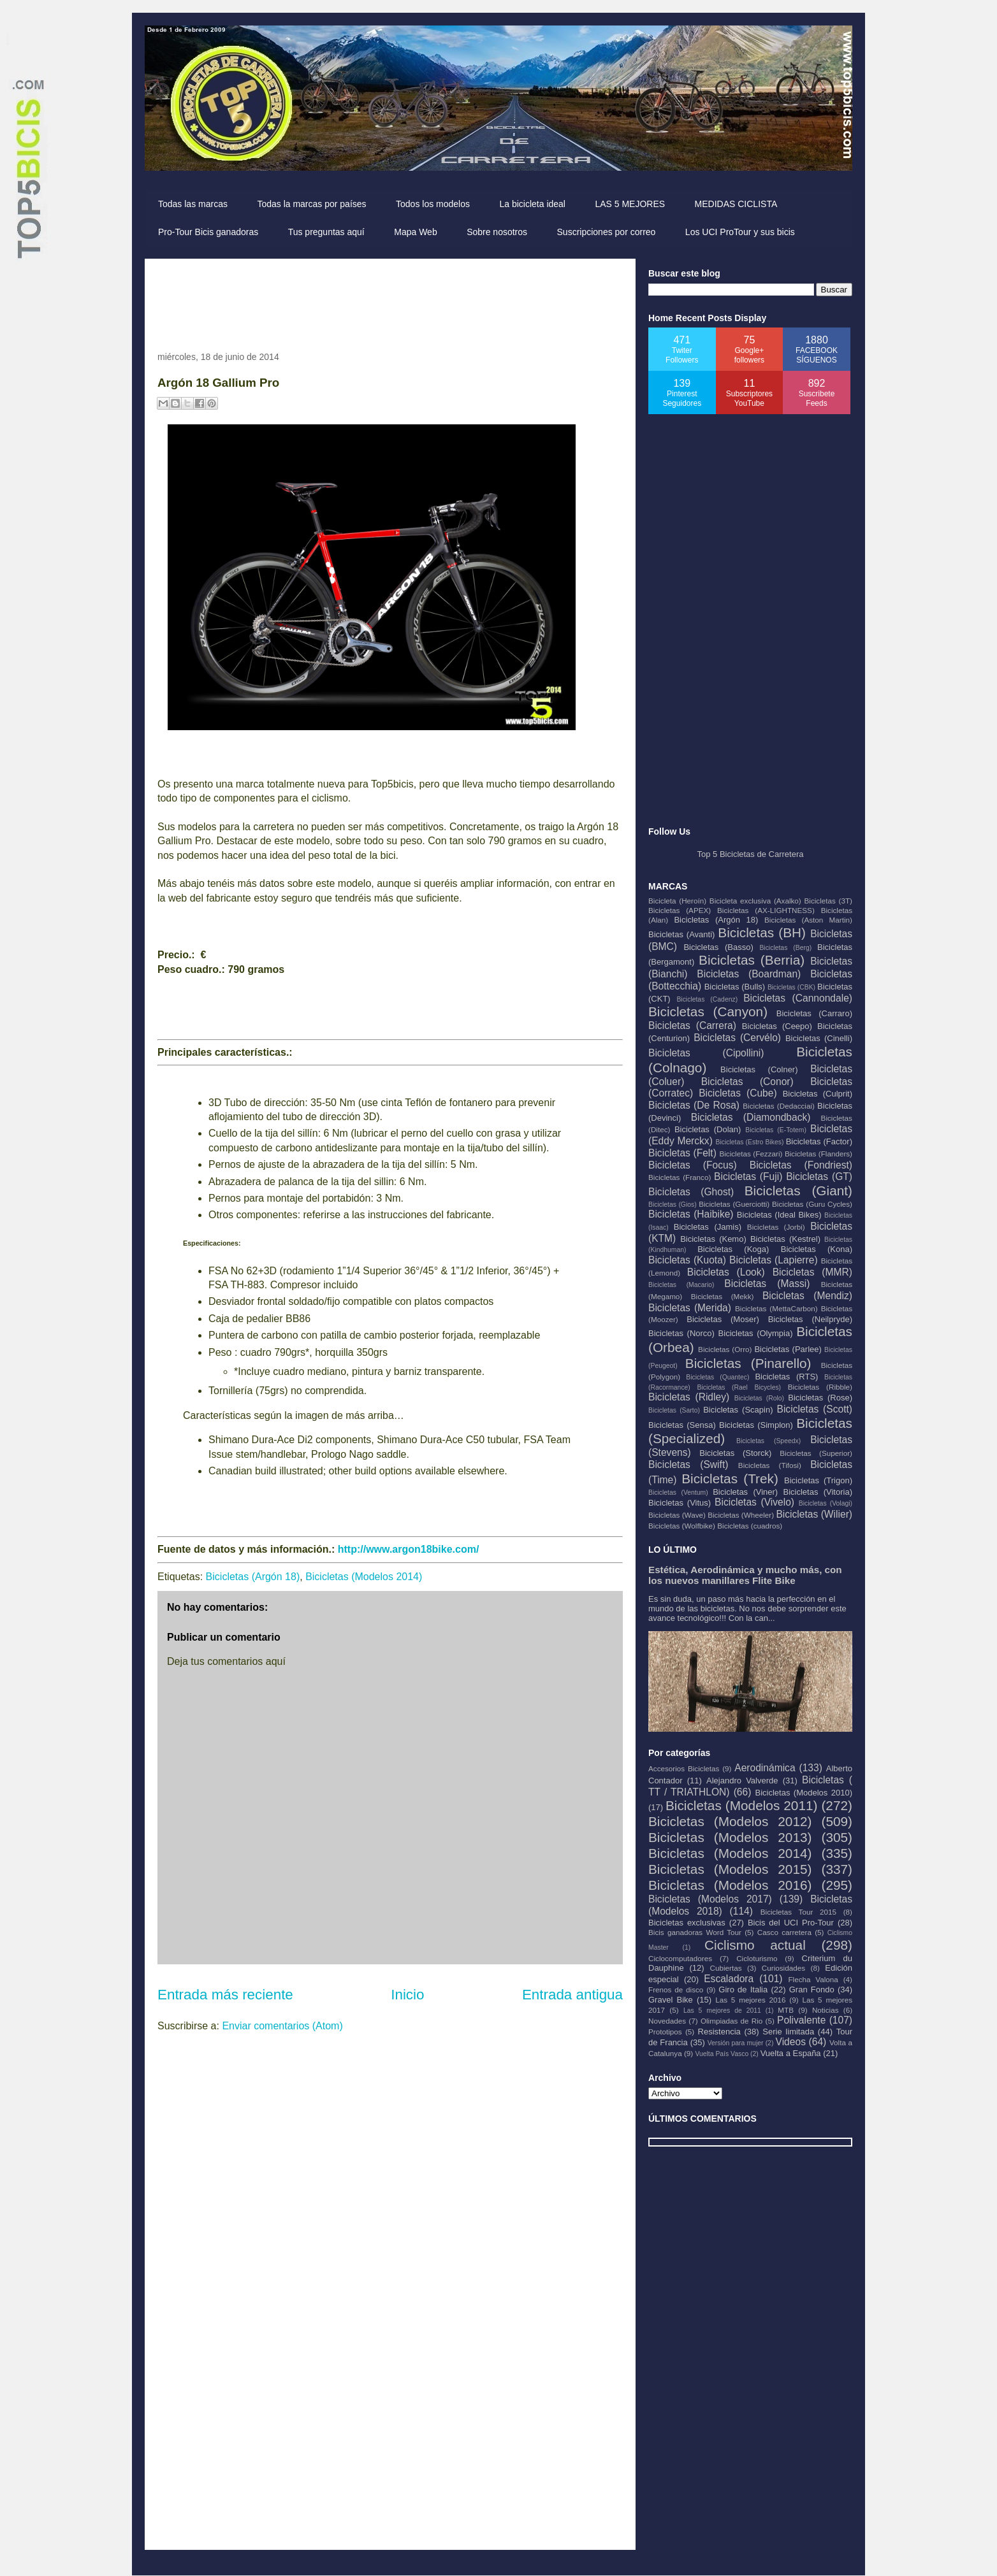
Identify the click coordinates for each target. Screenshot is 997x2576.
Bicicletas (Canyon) (708, 1011)
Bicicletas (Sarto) (674, 1410)
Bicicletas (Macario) (681, 1284)
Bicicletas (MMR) (812, 1272)
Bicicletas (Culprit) (817, 1093)
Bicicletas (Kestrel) (785, 1239)
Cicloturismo (756, 1958)
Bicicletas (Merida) (689, 1307)
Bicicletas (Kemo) (713, 1239)
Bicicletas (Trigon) (818, 1480)
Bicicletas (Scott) (815, 1409)
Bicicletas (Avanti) (681, 934)
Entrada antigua (572, 1995)
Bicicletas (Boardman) (749, 973)
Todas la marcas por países (311, 204)
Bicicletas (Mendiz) (807, 1295)
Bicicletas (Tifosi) (769, 1465)
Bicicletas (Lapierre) (773, 1260)
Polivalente (801, 2020)
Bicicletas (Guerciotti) (734, 1204)
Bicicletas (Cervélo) (737, 1037)
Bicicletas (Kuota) (687, 1260)
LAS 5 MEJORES (630, 204)
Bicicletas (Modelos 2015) (729, 1869)
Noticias (825, 2010)
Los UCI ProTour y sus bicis (740, 232)
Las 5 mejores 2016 (750, 2000)
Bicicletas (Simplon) (756, 1425)
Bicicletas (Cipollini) (706, 1052)
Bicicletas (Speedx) (768, 1440)
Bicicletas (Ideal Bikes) (779, 1215)
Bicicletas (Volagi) (825, 1503)
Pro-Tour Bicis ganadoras (208, 232)
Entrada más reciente (225, 1995)
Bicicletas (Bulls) (734, 986)
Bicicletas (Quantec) (717, 1377)
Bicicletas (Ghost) (691, 1191)
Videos (791, 2041)
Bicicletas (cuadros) (749, 1526)
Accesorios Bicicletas (683, 1768)
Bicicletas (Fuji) (748, 1176)
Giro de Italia (743, 1989)
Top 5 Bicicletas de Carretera (750, 854)
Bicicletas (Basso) (718, 947)
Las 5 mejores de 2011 (722, 2010)
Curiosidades (783, 1968)
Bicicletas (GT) (819, 1176)
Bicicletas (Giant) (798, 1190)
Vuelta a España (790, 2053)
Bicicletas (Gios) (672, 1204)
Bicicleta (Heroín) (677, 900)
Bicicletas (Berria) (751, 960)
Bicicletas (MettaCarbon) (776, 1308)
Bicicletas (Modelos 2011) (742, 1805)
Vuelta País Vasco (721, 2053)
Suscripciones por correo (606, 232)
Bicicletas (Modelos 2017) (710, 1899)
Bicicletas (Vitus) (679, 1502)
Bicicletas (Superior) (816, 1453)
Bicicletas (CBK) (791, 987)
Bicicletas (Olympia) (755, 1333)
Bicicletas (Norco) (681, 1333)
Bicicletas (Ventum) (678, 1492)
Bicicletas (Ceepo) (777, 1026)
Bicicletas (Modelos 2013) (729, 1837)
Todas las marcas (193, 204)
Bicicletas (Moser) (723, 1319)
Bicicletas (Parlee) (787, 1349)
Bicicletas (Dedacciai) (779, 1106)
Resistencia (719, 2031)
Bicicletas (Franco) (679, 1177)
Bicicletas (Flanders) (818, 1153)
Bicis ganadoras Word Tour (694, 1932)
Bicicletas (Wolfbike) (681, 1526)
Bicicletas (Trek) (729, 1478)
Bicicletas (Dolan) (707, 1129)
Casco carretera (784, 1932)
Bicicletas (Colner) (758, 1069)
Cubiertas (726, 1968)
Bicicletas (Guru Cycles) (812, 1204)
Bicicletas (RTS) (786, 1376)
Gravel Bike (670, 1999)
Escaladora (728, 1978)
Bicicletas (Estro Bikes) (750, 1142)
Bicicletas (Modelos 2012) (729, 1821)
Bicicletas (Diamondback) (751, 1117)
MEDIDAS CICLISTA (736, 204)
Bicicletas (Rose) (820, 1397)
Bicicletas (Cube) (738, 1093)
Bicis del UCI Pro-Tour (791, 1922)
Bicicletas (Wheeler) (741, 1515)
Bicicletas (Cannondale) (797, 998)
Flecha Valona (813, 1979)
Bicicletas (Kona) (816, 1249)
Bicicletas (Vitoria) (817, 1492)
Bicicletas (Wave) (677, 1515)
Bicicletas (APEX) (679, 910)
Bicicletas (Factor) (819, 1141)
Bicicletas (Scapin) (738, 1409)
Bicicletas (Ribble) (820, 1387)
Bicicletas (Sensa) (682, 1425)
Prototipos (665, 2031)
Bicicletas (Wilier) (814, 1514)
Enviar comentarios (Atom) (282, 2025)
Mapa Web (415, 232)
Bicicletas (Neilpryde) (810, 1319)
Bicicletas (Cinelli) (818, 1038)
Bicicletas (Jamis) (707, 1227)
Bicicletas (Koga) (733, 1249)
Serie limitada (788, 2031)
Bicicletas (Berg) (785, 947)
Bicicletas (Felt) (682, 1153)
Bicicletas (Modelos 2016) (729, 1885)
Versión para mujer (736, 2043)
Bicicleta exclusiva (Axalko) (755, 900)
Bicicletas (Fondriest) (801, 1165)
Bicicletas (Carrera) (692, 1025)
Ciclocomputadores (680, 1958)
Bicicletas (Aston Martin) (808, 920)
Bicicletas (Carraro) (814, 1013)
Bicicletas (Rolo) (759, 1398)
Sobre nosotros (497, 232)
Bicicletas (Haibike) (691, 1214)
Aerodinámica (764, 1767)
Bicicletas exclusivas (686, 1922)
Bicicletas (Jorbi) (776, 1227)
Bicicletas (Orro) (725, 1349)
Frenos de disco (675, 1989)
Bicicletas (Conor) (747, 1081)
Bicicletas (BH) (762, 932)
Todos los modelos (433, 204)
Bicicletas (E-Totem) (775, 1129)
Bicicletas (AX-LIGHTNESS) (766, 910)
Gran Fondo (811, 1989)
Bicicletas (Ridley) (688, 1397)
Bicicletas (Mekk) (722, 1296)
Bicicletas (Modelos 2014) (363, 1576)
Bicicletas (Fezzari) (750, 1153)
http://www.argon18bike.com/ (408, 1549)
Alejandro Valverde (742, 1780)
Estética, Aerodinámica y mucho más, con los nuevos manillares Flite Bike (745, 1575)
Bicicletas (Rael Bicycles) (739, 1387)
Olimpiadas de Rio (731, 2021)
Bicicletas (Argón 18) (253, 1576)
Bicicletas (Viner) (745, 1492)
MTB (786, 2010)
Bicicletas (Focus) (692, 1165)
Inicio (407, 1995)
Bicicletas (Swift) (688, 1464)
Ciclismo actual (755, 1945)
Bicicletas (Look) (726, 1272)
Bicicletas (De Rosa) (693, 1105)
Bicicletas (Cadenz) (707, 999)
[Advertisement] (389, 300)
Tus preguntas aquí (326, 232)
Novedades (667, 2021)
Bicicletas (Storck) (735, 1453)
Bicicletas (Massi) (767, 1283)
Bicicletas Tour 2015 (798, 1912)
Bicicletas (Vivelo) (754, 1502)
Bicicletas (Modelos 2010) (803, 1792)
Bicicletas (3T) (828, 900)
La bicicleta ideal (532, 204)
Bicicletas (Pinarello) (748, 1363)
